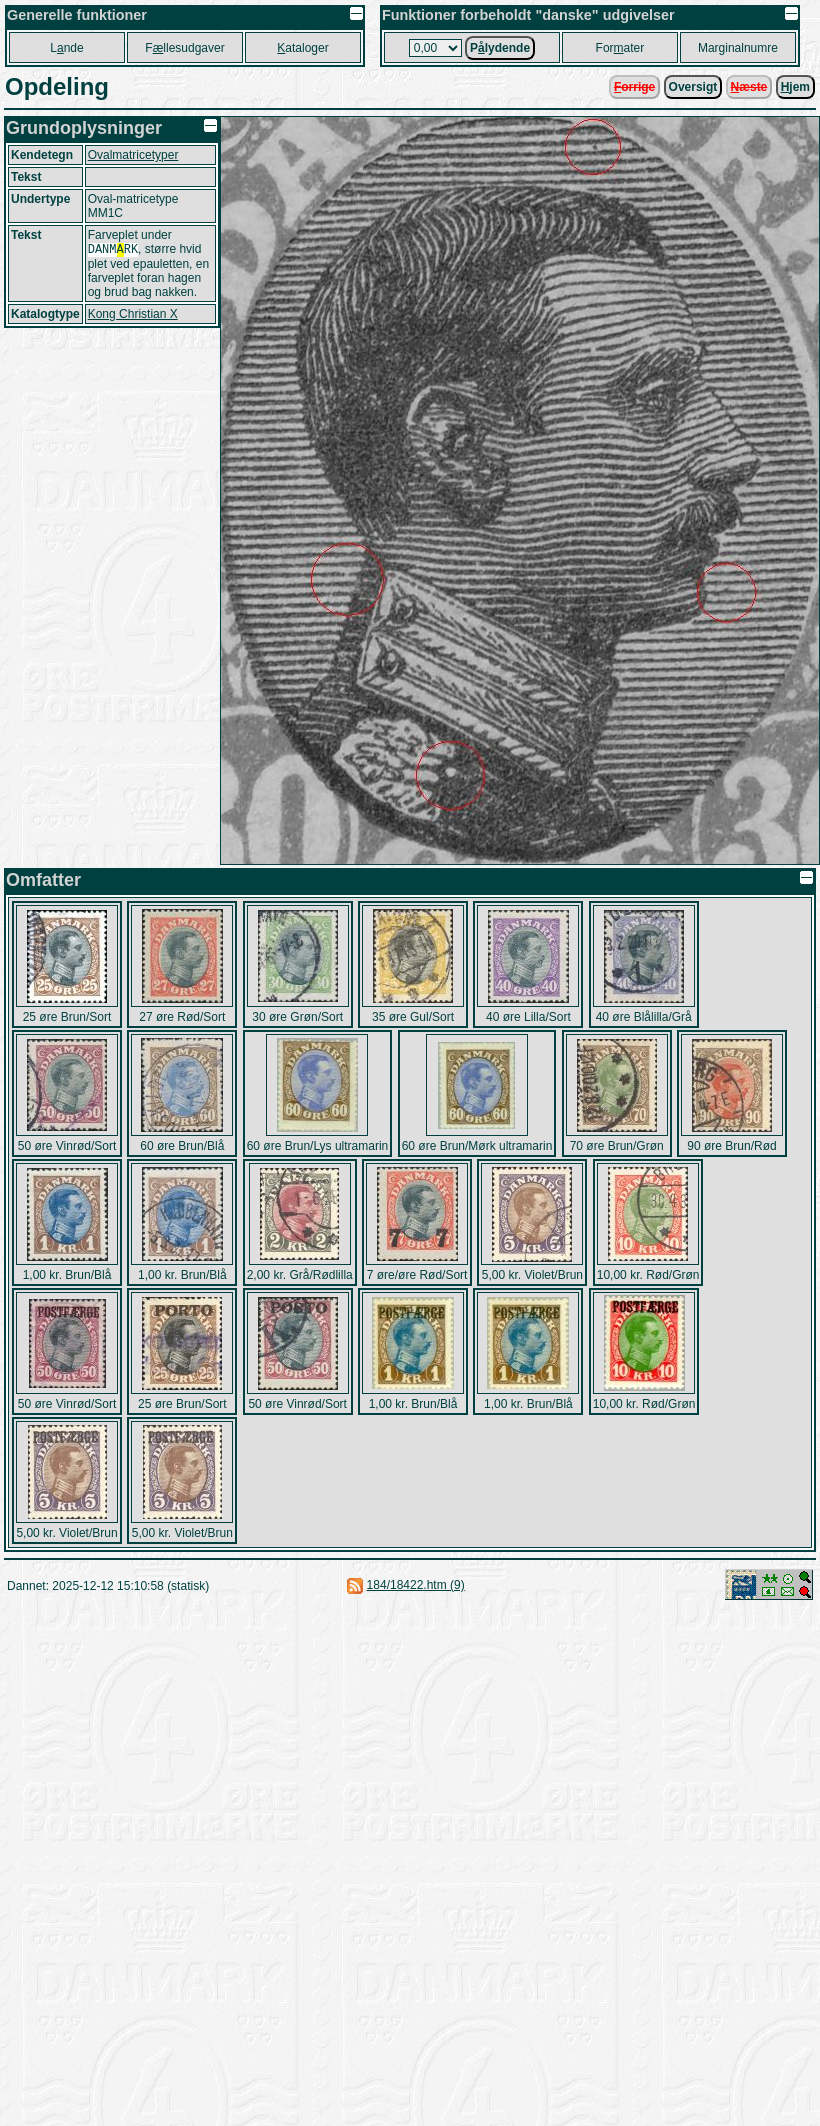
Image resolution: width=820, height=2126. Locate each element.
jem (795, 87)
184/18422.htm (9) (416, 1585)
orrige (634, 87)
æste (749, 87)
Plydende (500, 48)
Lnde (66, 48)
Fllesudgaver (184, 48)
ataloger (302, 48)
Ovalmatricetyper (133, 155)
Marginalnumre (738, 48)
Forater (620, 48)
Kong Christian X (133, 316)
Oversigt (693, 87)
